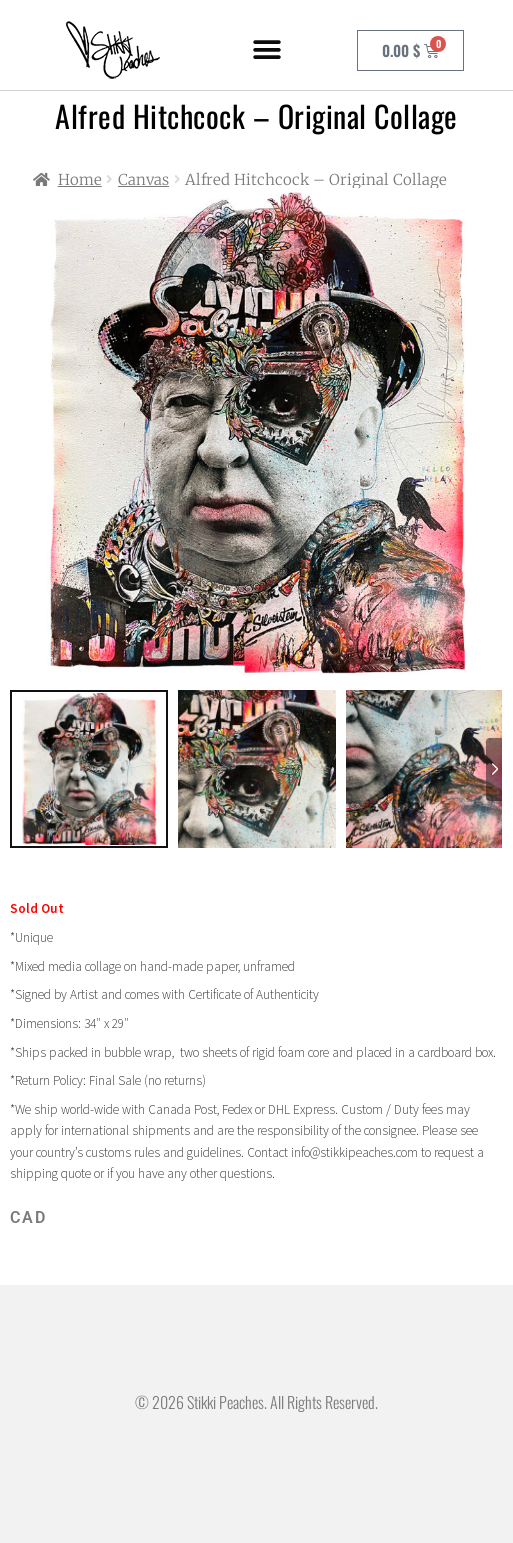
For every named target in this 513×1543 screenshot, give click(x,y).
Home (80, 179)
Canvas (143, 179)
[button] (266, 50)
